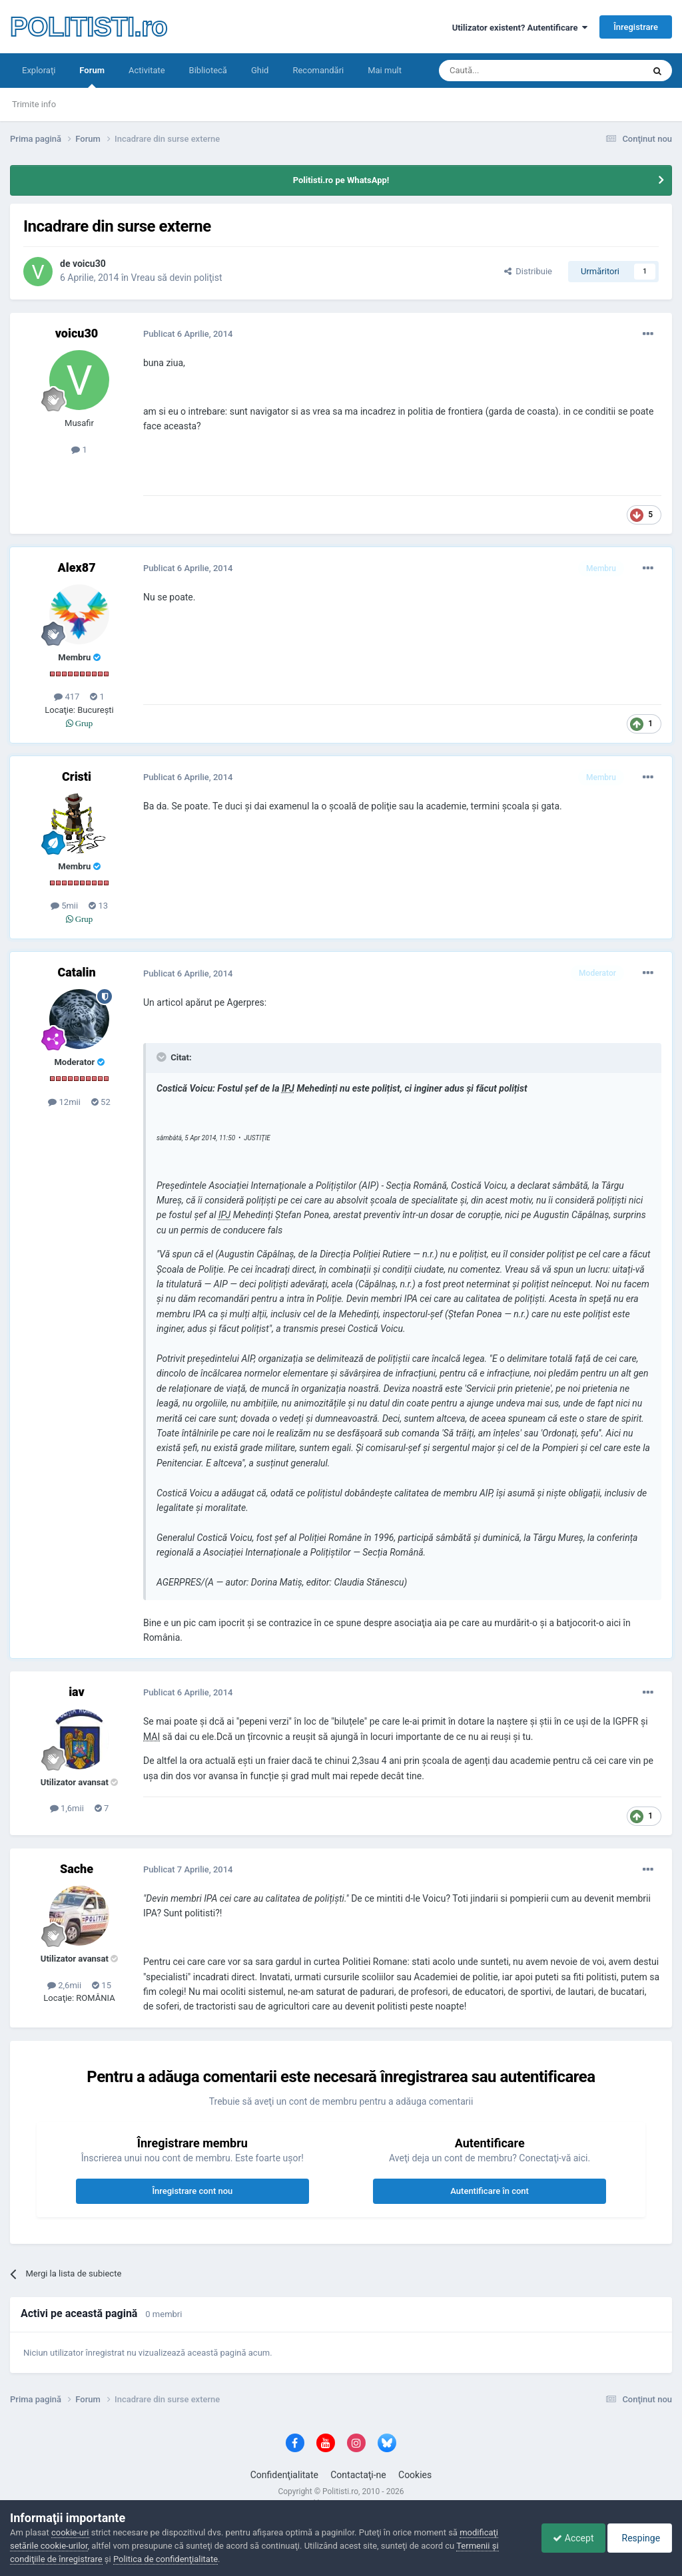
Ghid (260, 70)
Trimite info (34, 104)
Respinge (637, 2538)
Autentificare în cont (489, 2191)
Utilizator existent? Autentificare (519, 28)
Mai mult (385, 70)
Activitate (147, 70)
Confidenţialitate (284, 2474)
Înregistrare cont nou (192, 2191)
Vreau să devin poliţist (176, 277)
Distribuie (528, 271)
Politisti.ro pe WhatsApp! (341, 180)
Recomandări (318, 70)
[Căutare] (504, 70)
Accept (566, 2538)
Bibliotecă (208, 70)
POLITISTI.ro (88, 26)
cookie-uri (70, 2532)
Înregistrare (635, 27)
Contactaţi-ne (358, 2474)
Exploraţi (38, 70)
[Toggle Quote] (163, 1057)
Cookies (415, 2474)
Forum (92, 76)
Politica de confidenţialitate (165, 2559)
